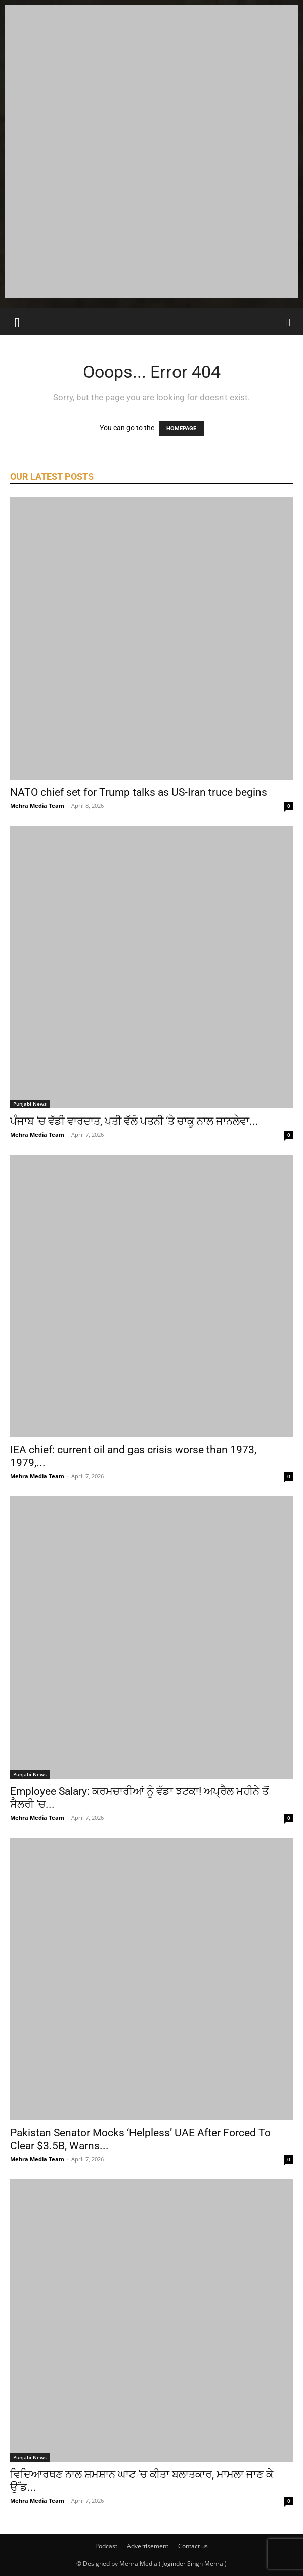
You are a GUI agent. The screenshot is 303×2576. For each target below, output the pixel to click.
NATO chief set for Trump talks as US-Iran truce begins (138, 792)
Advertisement (147, 2546)
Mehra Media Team (37, 805)
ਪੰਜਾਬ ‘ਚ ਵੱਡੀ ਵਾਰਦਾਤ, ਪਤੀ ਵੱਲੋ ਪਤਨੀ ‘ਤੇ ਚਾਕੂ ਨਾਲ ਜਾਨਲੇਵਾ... (134, 1121)
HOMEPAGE (181, 428)
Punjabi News (30, 1103)
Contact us (193, 2546)
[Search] (289, 321)
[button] (17, 321)
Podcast (106, 2546)
